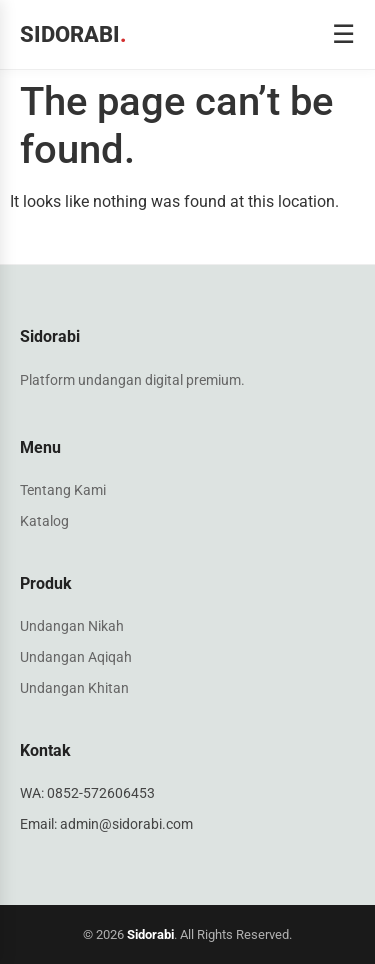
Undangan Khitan (74, 688)
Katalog (44, 521)
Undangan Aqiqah (76, 657)
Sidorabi (73, 34)
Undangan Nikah (72, 626)
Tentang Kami (63, 490)
